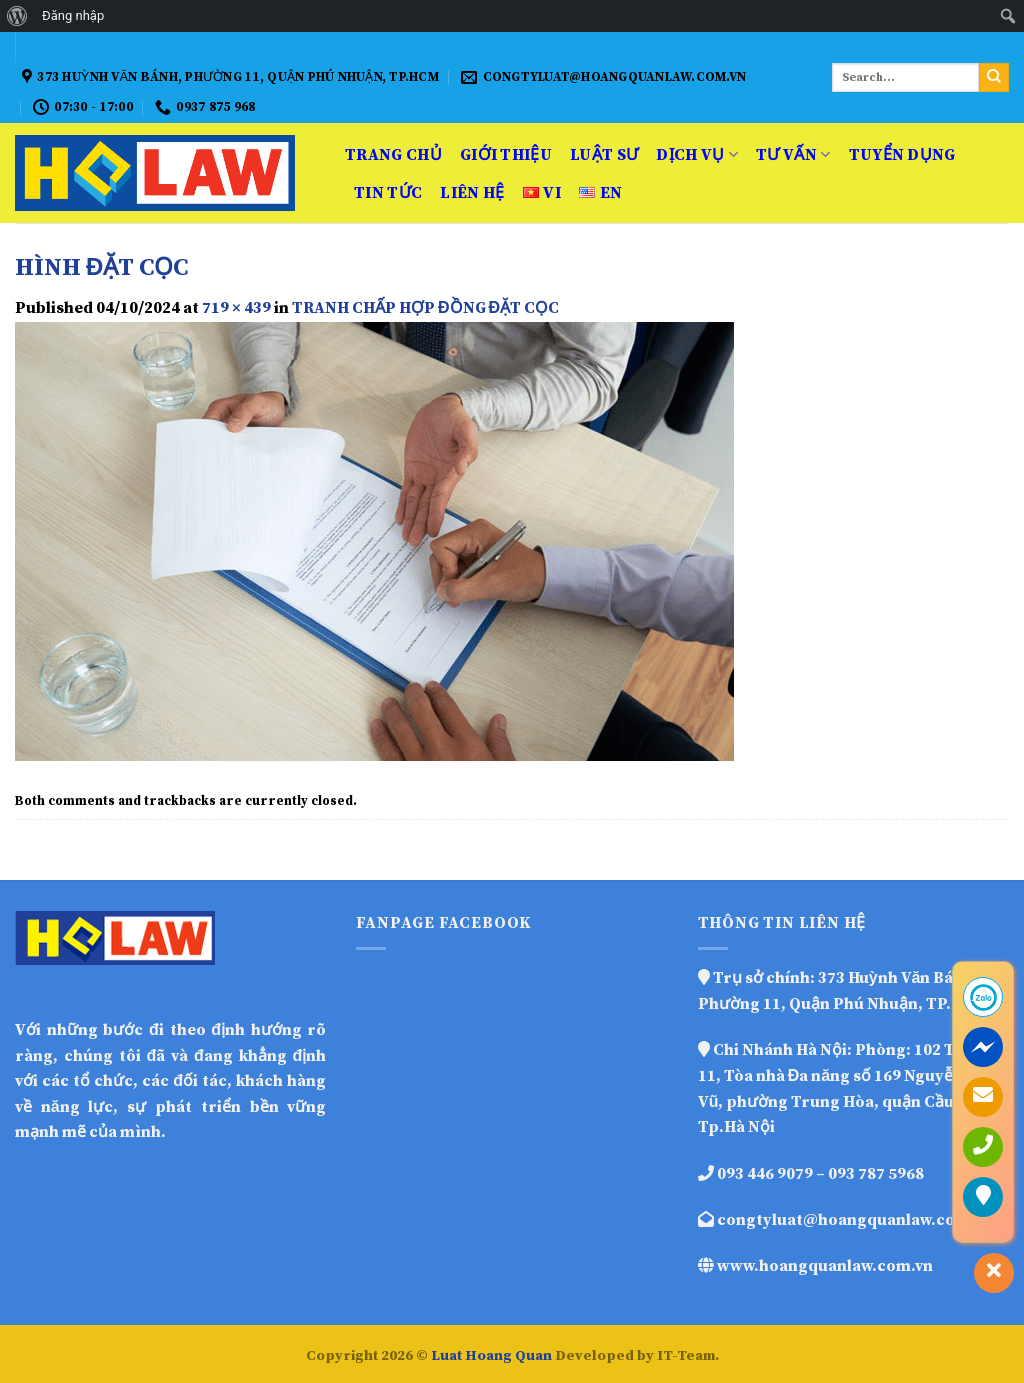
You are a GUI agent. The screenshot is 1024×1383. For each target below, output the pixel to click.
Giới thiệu (506, 155)
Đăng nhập (73, 15)
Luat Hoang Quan (491, 1356)
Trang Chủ (393, 155)
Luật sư (604, 155)
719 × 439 (236, 308)
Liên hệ (472, 193)
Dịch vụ (697, 155)
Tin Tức (388, 193)
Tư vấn (793, 155)
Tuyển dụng (902, 155)
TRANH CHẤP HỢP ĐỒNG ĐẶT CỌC (425, 308)
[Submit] (994, 78)
